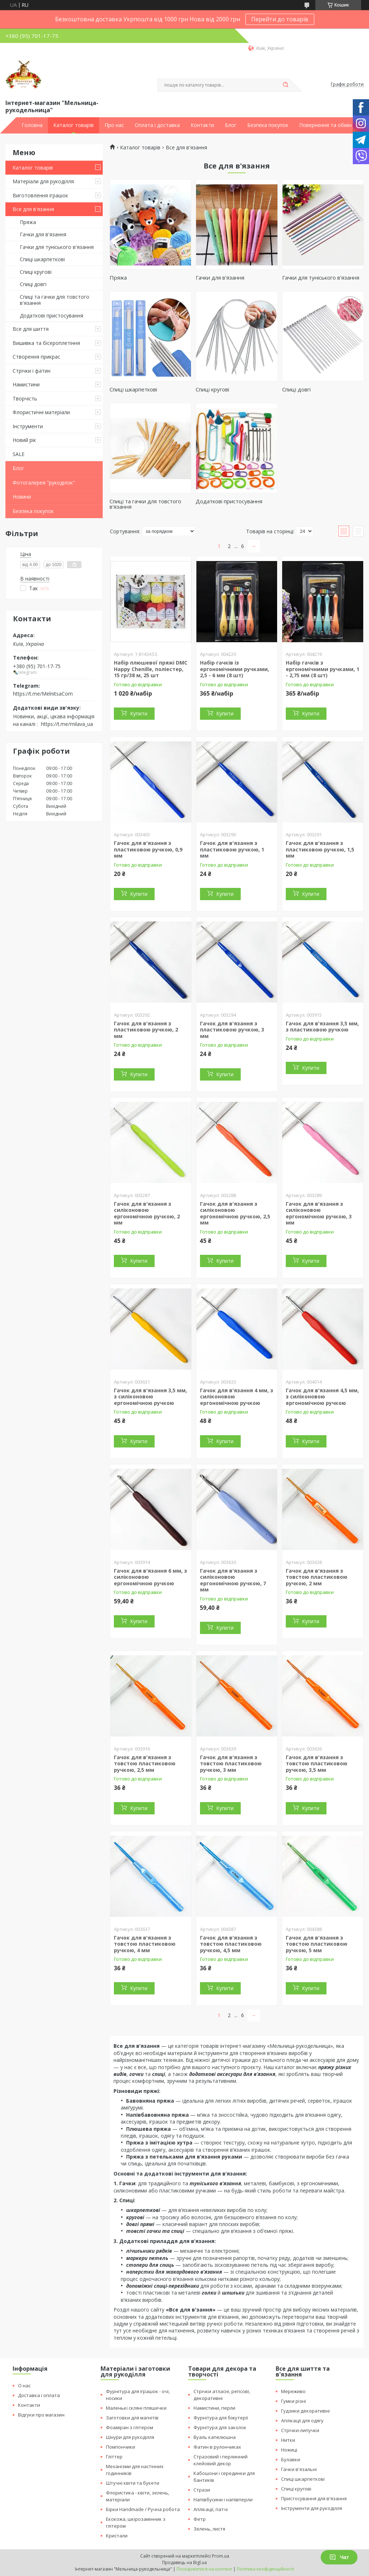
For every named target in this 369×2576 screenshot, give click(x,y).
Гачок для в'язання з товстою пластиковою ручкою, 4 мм (144, 1944)
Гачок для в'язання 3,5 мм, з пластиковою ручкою (322, 1026)
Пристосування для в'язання (314, 2498)
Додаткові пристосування (51, 315)
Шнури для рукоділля (130, 2437)
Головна (32, 125)
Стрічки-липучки (300, 2430)
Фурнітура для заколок (220, 2427)
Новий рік (24, 440)
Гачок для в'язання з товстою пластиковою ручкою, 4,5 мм (231, 1944)
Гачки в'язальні (299, 2469)
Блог (230, 125)
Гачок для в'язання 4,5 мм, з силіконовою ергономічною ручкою (322, 1396)
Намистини (26, 384)
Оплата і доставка (157, 125)
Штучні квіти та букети (132, 2483)
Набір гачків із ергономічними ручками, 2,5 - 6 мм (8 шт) (234, 669)
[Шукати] (285, 85)
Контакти (202, 125)
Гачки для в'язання (43, 234)
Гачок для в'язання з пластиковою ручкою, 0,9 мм (148, 849)
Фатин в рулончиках (217, 2447)
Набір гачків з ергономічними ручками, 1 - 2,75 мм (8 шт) (322, 669)
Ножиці (289, 2449)
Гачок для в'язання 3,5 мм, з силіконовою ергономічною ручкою (150, 1396)
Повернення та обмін (325, 125)
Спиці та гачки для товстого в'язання (54, 300)
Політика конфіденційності (265, 2569)
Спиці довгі (33, 284)
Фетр (200, 2519)
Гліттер (114, 2456)
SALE (19, 454)
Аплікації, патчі (211, 2509)
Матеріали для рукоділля (43, 181)
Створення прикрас (36, 356)
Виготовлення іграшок (40, 195)
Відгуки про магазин (41, 2414)
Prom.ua (220, 2556)
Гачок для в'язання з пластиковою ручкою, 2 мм (146, 1029)
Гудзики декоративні (305, 2411)
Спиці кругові (36, 271)
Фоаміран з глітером (129, 2427)
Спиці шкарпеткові (42, 259)
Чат (339, 2557)
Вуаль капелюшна (215, 2437)
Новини (22, 496)
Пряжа (28, 222)
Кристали (117, 2535)
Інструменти (28, 426)
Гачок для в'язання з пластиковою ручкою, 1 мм (232, 849)
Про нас (114, 125)
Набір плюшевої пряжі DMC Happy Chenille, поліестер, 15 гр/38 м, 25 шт (150, 669)
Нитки (288, 2440)
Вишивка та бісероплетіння (46, 342)
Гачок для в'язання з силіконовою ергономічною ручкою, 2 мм (147, 1213)
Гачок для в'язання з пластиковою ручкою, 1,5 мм (320, 849)
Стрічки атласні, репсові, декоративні (222, 2394)
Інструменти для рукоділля (311, 2508)
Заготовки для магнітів (132, 2417)
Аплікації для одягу (302, 2420)
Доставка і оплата (39, 2395)
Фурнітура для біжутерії (221, 2417)
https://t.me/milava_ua (67, 723)
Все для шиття (31, 328)
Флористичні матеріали (41, 412)
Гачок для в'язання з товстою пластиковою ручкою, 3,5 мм (316, 1763)
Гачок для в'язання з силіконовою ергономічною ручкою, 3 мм (319, 1213)
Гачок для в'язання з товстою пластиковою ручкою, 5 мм (316, 1944)
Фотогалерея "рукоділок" (44, 482)
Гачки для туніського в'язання (57, 247)
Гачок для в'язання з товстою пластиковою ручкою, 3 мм (231, 1763)
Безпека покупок (267, 125)
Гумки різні (293, 2401)
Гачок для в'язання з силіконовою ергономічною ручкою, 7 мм (233, 1580)
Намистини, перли (214, 2408)
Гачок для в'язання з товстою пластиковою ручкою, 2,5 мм (144, 1763)
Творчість (25, 398)
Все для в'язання (33, 209)
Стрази (202, 2490)
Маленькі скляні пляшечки (136, 2408)
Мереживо (293, 2391)
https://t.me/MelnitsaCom (43, 693)
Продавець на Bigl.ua (184, 2562)
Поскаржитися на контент (204, 2569)
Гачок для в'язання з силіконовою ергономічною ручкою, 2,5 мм (235, 1213)
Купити (138, 713)
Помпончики (120, 2447)
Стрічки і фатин (31, 370)
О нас (24, 2385)
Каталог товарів (73, 125)
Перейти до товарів (279, 19)
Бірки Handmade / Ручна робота (143, 2509)
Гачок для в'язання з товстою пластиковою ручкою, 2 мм (316, 1577)
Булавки (290, 2459)
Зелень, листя (209, 2528)
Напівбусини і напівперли (223, 2499)
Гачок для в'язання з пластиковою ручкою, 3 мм (232, 1029)
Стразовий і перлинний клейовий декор (221, 2460)
